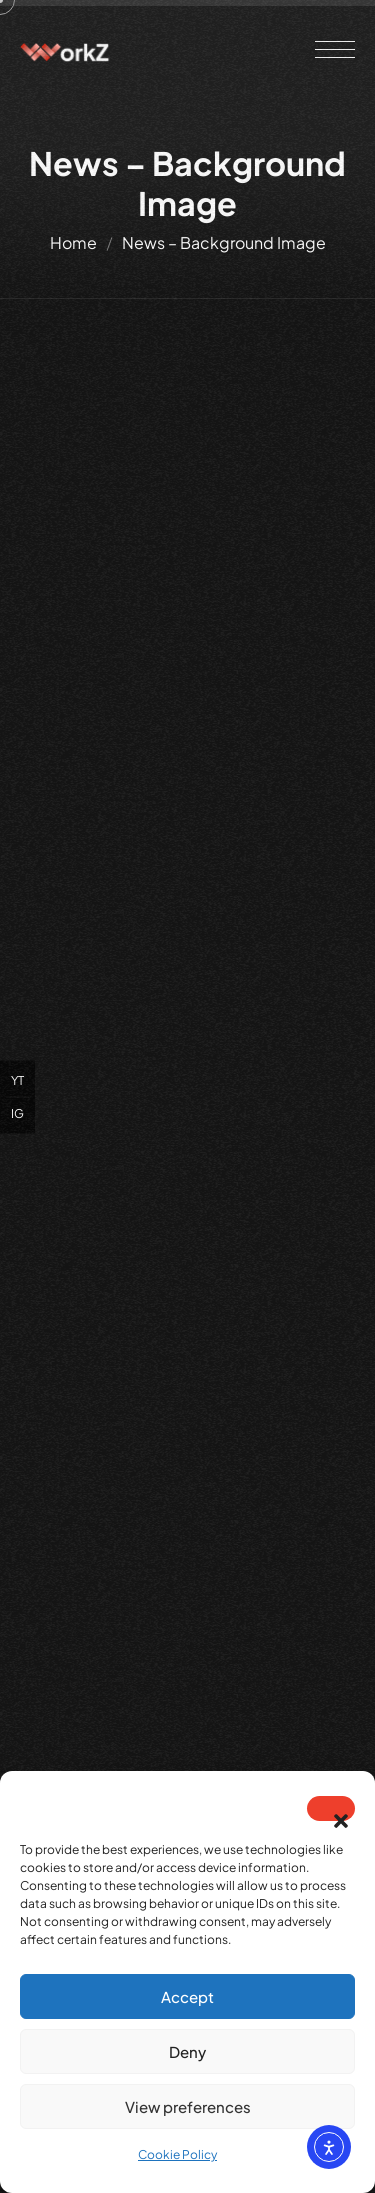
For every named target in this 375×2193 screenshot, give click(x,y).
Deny (187, 2051)
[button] (331, 1808)
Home (73, 242)
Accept (187, 1996)
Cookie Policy (177, 2154)
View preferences (188, 2106)
